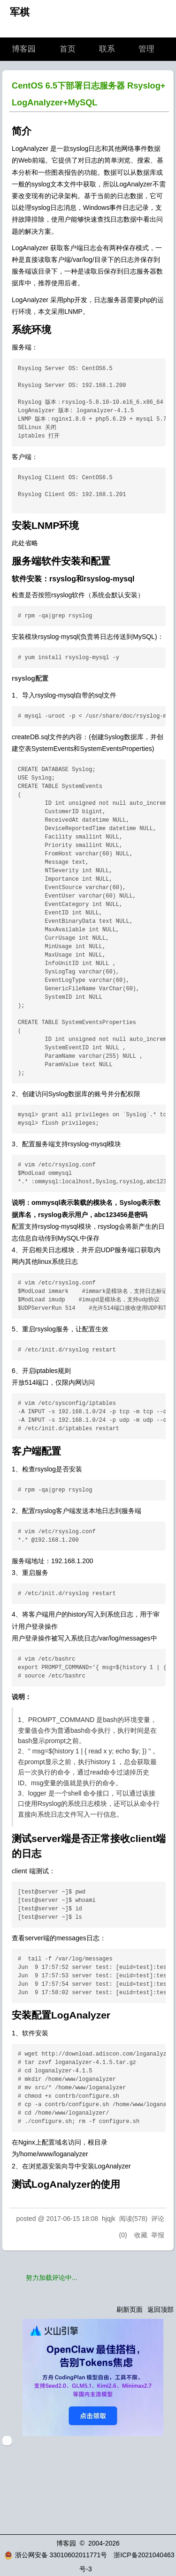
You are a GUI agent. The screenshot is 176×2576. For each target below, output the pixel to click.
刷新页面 (129, 2309)
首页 (68, 49)
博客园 (24, 49)
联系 (107, 49)
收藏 (140, 2235)
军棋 (20, 12)
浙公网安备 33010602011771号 (55, 2555)
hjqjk (108, 2218)
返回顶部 (160, 2309)
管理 (146, 49)
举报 (157, 2235)
